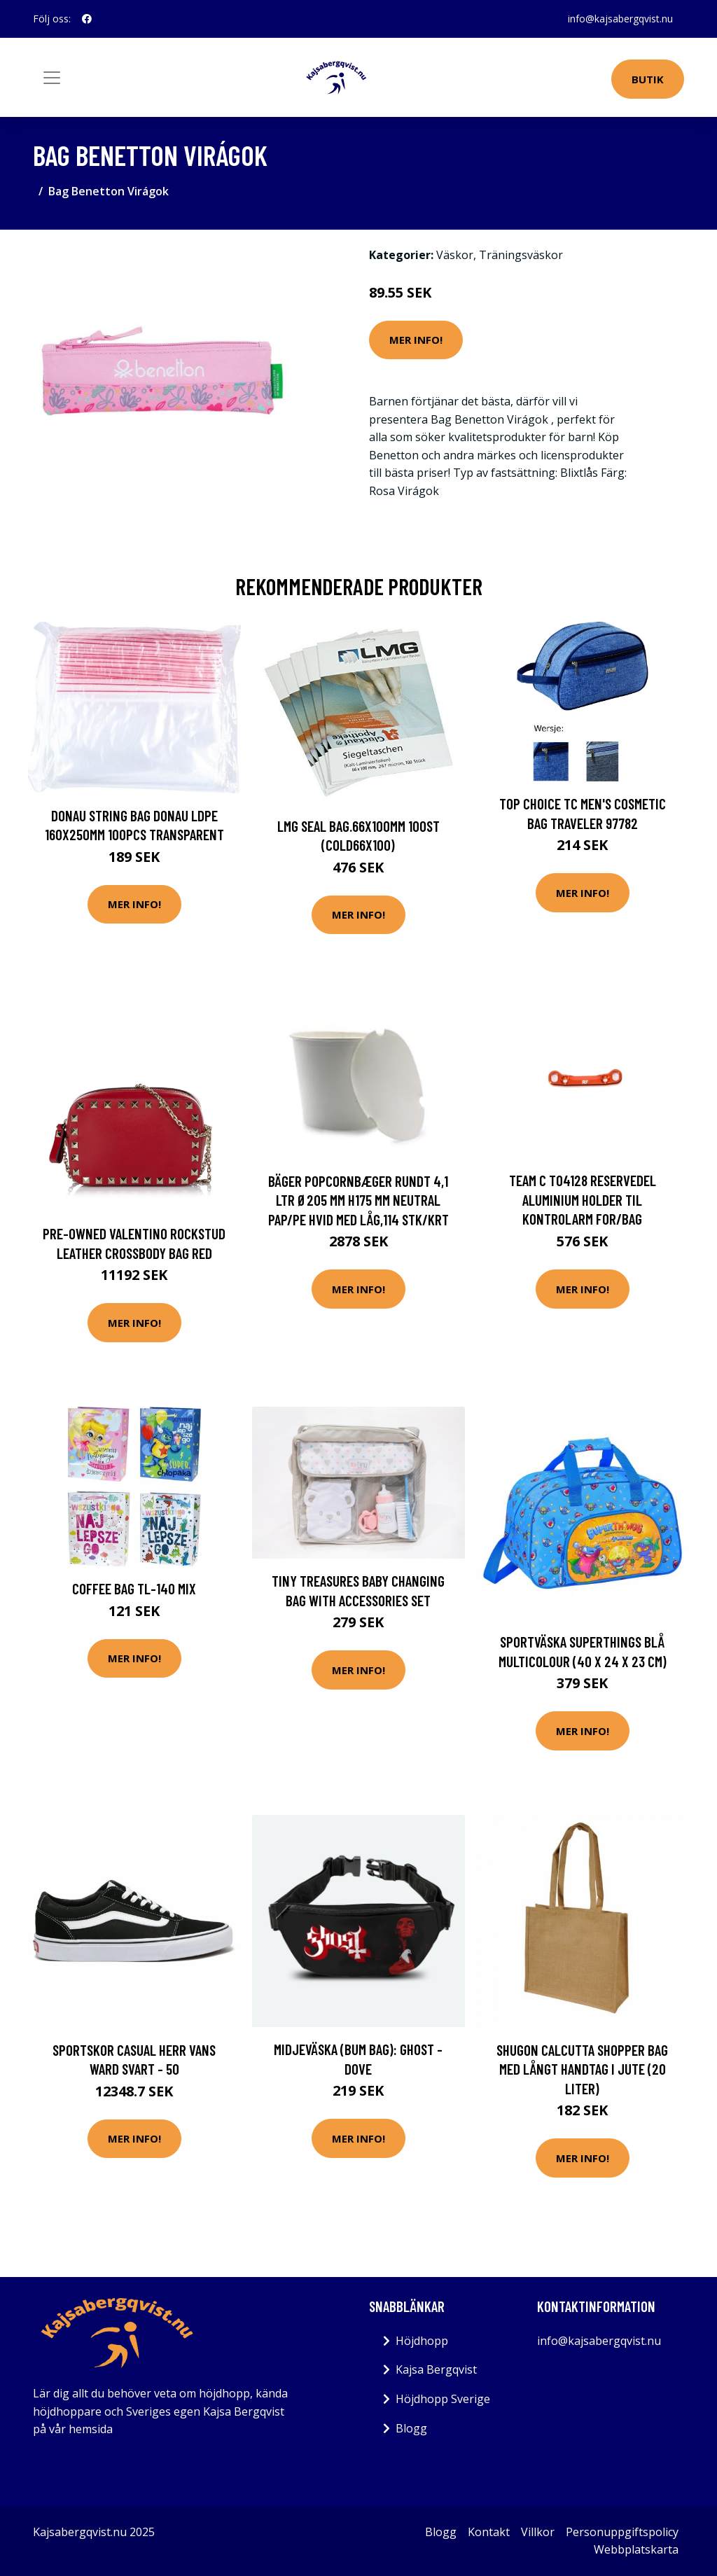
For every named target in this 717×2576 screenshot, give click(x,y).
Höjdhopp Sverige (443, 2399)
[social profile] (86, 19)
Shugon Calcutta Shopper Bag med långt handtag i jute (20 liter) (582, 2069)
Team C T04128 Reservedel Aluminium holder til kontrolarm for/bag (582, 1199)
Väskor (454, 255)
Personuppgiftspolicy (622, 2532)
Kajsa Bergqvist (436, 2369)
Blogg (411, 2428)
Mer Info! (416, 340)
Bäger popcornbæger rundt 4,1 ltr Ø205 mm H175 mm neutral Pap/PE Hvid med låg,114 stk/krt (358, 1200)
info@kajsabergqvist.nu (620, 18)
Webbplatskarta (636, 2549)
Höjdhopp (422, 2340)
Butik (648, 79)
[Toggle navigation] (52, 77)
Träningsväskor (521, 255)
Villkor (538, 2532)
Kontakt (489, 2532)
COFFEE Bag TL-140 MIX (134, 1588)
